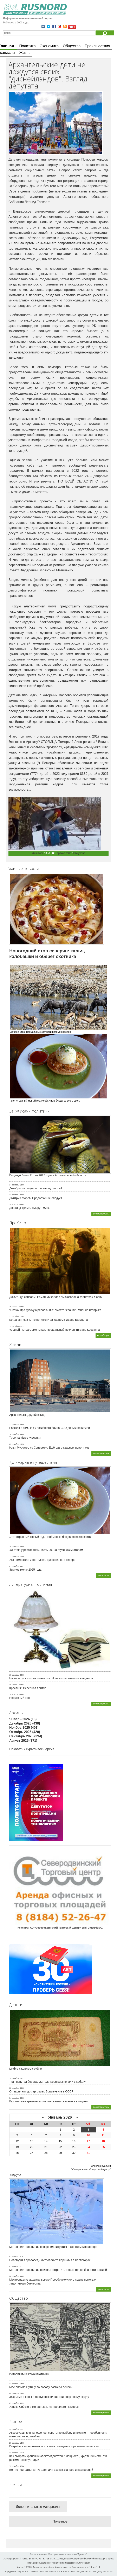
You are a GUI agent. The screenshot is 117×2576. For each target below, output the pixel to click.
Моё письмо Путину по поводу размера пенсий (40, 2387)
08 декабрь (14, 2088)
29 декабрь (14, 1547)
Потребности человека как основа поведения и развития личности (54, 2446)
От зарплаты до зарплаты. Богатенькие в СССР (41, 2091)
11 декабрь (14, 1195)
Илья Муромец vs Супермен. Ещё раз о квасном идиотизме (49, 1447)
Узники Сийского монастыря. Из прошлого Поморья (44, 2406)
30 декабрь (14, 2276)
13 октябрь (14, 1326)
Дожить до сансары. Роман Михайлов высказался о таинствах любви (56, 1297)
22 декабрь (14, 1424)
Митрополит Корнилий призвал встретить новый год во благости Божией (58, 2269)
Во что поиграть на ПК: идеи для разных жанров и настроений (51, 2469)
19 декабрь (14, 2078)
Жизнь (24, 53)
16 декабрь (14, 1434)
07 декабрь (14, 2403)
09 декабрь (14, 2393)
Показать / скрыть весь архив (31, 1749)
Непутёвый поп (19, 1697)
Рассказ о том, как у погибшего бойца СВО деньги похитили (49, 1427)
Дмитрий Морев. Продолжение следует (35, 1198)
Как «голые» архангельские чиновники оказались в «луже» (48, 2101)
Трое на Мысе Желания (25, 1437)
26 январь (38, 853)
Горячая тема (63, 853)
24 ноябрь (13, 1204)
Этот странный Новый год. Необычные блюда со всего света (50, 1536)
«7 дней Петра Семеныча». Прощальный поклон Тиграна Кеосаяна (54, 1329)
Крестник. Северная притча (27, 1688)
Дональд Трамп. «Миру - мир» (29, 1207)
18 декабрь (14, 1675)
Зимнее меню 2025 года (25, 1569)
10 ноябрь (13, 1307)
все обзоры (103, 1335)
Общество (72, 46)
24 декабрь (14, 2384)
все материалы (101, 1213)
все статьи (103, 1575)
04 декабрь (14, 2098)
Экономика (49, 46)
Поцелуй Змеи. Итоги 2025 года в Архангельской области (47, 1175)
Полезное (60, 2521)
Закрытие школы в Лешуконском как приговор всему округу (49, 2396)
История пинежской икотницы (29, 2374)
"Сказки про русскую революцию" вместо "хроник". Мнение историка (55, 1310)
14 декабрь (14, 1185)
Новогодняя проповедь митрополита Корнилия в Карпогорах (50, 2260)
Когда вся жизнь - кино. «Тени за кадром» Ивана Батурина (48, 1319)
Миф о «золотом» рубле (25, 2068)
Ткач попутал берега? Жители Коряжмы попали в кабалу (47, 2081)
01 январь (13, 2266)
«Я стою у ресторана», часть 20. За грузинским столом (46, 1550)
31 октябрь (14, 1316)
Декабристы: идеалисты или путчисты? (35, 1188)
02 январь (13, 2257)
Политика (27, 46)
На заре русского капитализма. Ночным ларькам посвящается (51, 1678)
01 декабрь (14, 1566)
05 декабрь (14, 1444)
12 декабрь (14, 1556)
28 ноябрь (13, 1685)
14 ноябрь (13, 1694)
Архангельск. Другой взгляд (27, 1414)
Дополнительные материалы (38, 2506)
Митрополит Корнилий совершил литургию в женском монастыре (53, 2246)
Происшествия (97, 46)
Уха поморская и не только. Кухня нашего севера (42, 1559)
